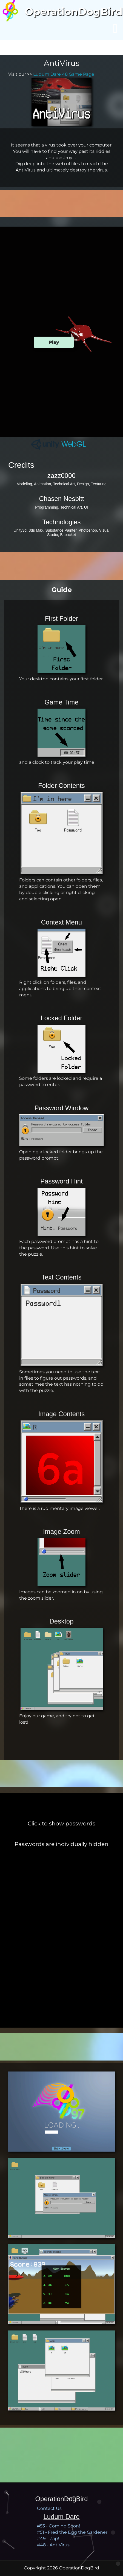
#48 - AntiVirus (53, 2544)
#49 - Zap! (48, 2538)
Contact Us (49, 2508)
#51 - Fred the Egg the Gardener (72, 2532)
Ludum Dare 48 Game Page (63, 74)
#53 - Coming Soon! (58, 2526)
